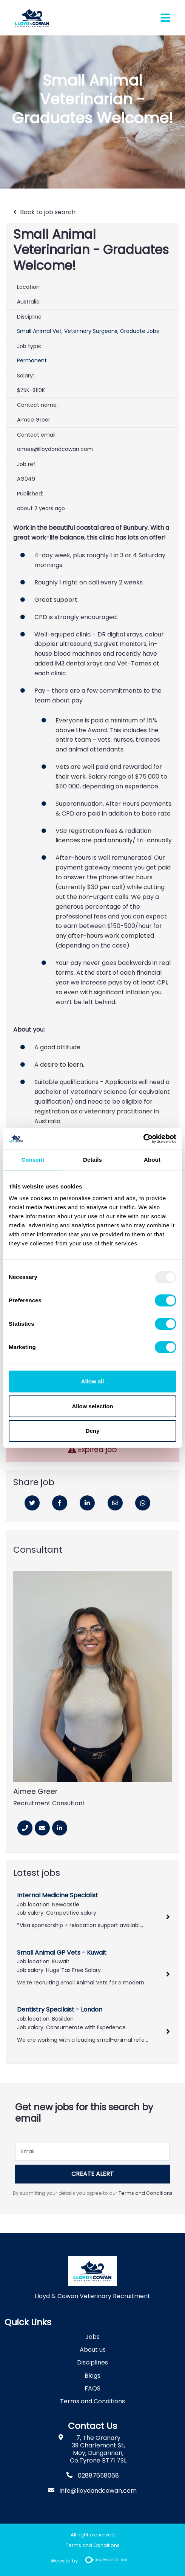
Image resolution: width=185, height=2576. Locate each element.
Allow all (92, 1381)
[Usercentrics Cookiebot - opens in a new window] (143, 1139)
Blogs (92, 2375)
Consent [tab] (33, 1159)
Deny (93, 1431)
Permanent (32, 360)
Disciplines (92, 2362)
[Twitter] (32, 1502)
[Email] (115, 1502)
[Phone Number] (24, 1827)
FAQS (92, 2388)
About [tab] (152, 1159)
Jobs (92, 2336)
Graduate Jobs (139, 331)
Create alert (92, 2174)
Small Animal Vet (39, 331)
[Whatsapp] (142, 1502)
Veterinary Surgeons (90, 331)
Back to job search (48, 212)
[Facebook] (59, 1502)
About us (93, 2349)
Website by (92, 2561)
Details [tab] (92, 1159)
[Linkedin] (87, 1502)
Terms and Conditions (146, 2193)
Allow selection (92, 1406)
